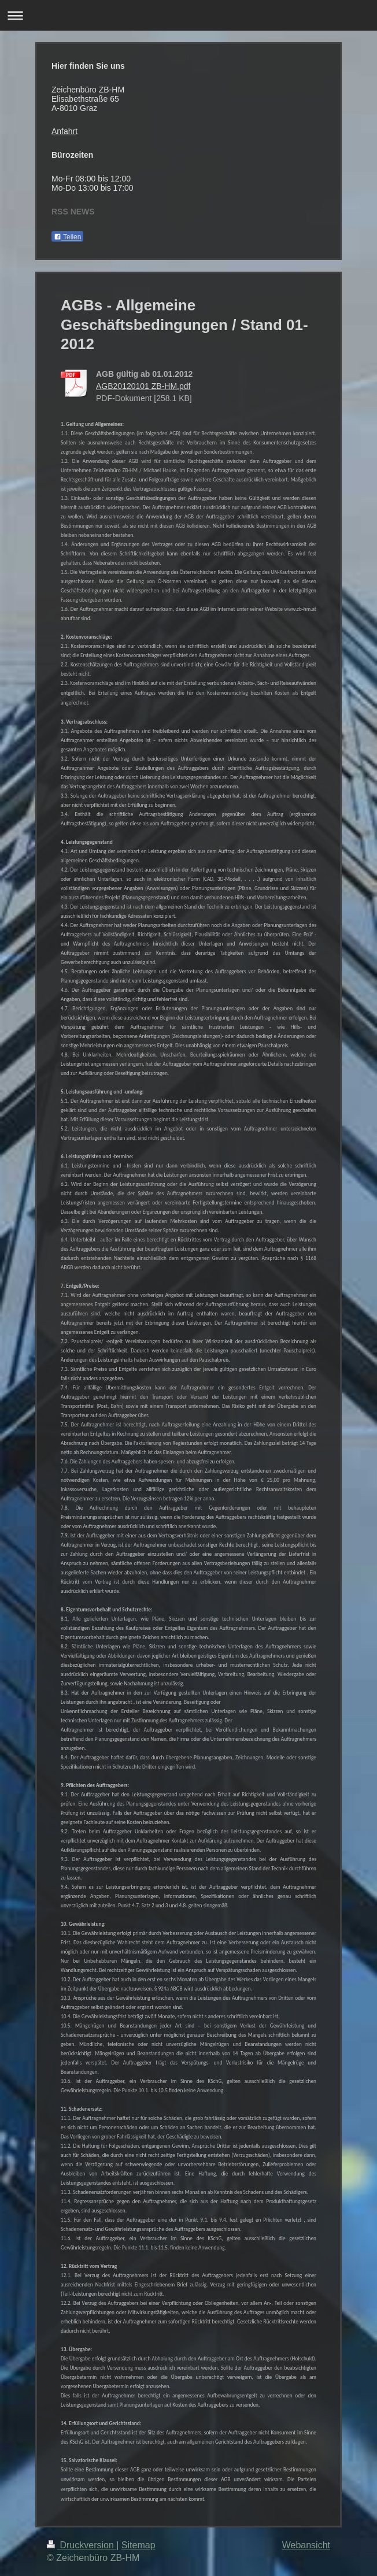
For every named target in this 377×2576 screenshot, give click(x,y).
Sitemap (138, 2545)
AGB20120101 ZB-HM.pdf (143, 386)
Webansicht (306, 2545)
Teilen (67, 237)
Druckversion (81, 2545)
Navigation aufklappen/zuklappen (188, 15)
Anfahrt (64, 131)
